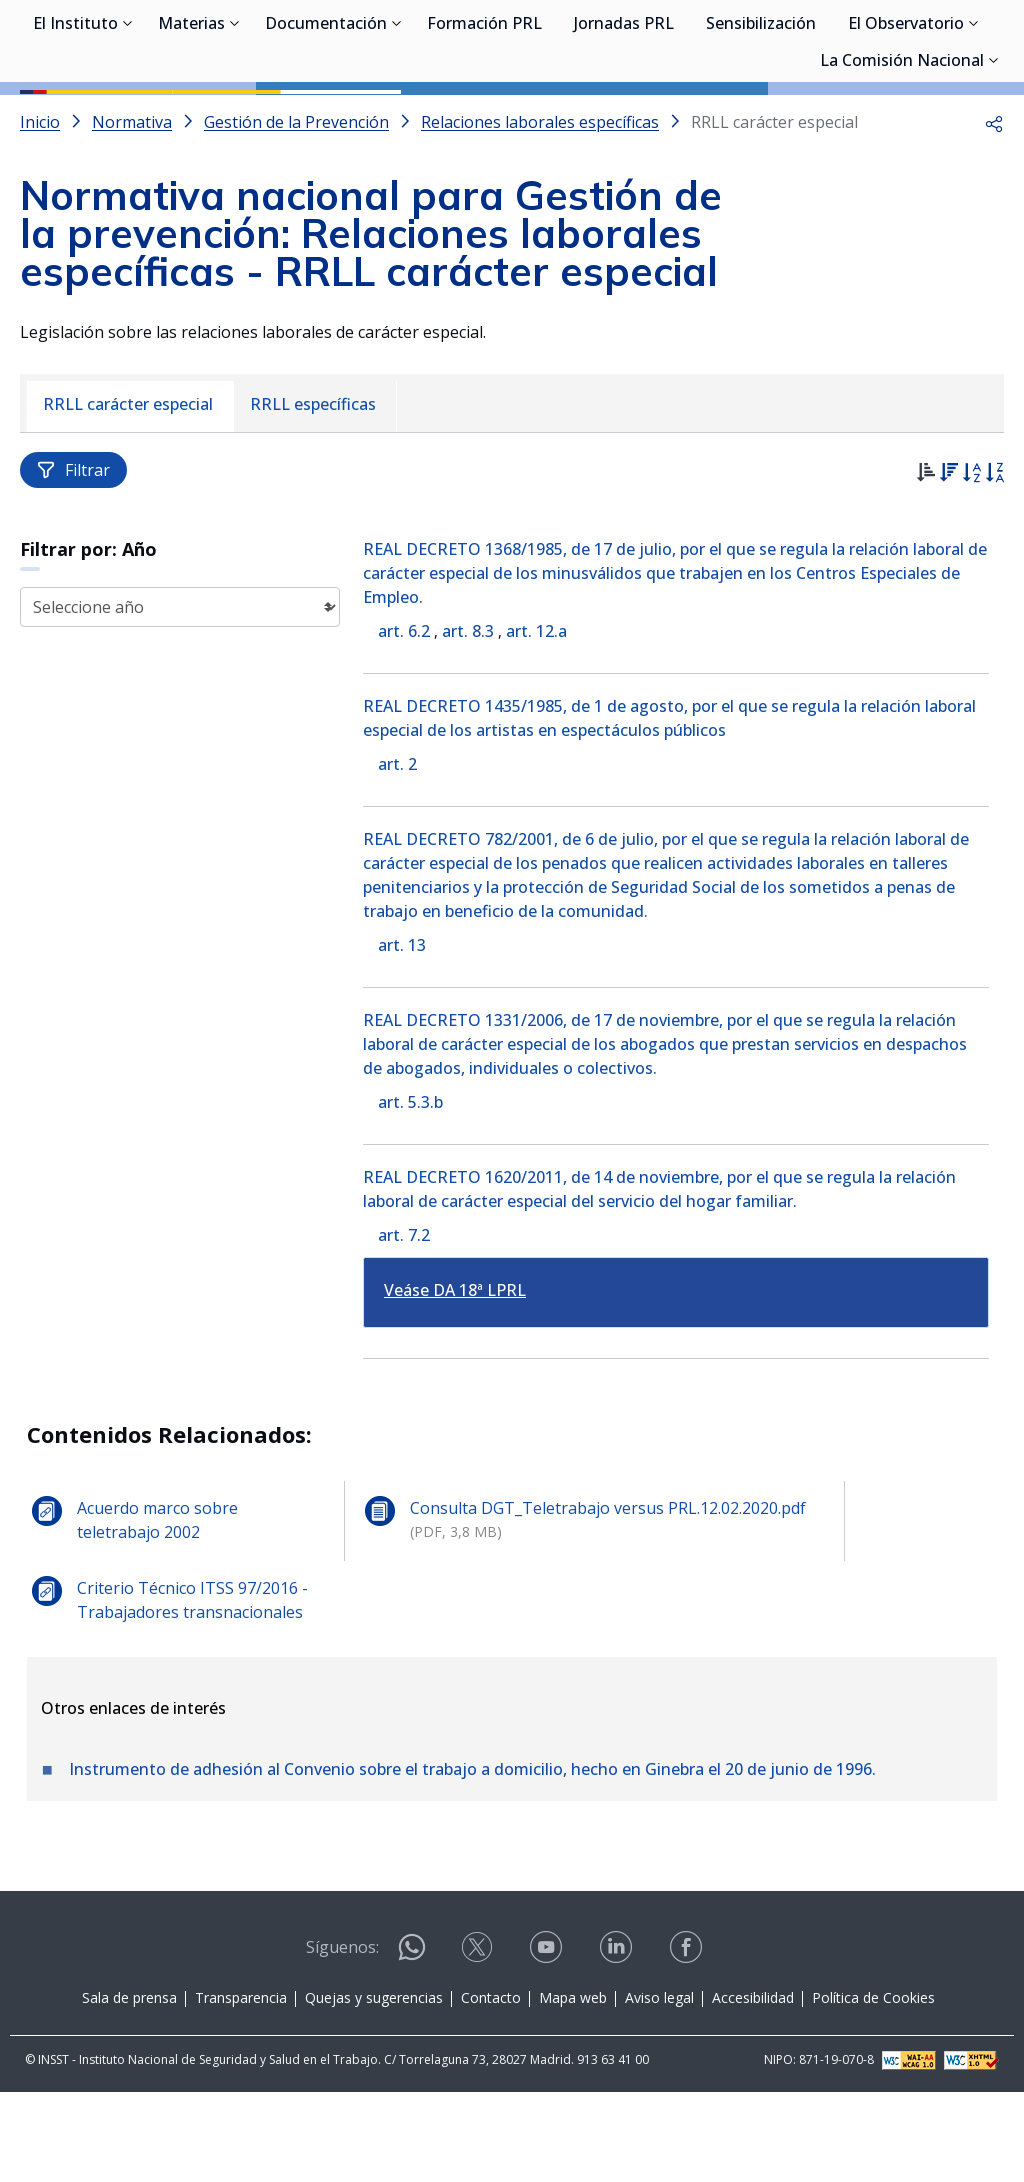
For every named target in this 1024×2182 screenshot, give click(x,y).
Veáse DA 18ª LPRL (455, 1380)
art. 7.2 (404, 1325)
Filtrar (73, 560)
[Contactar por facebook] (688, 2043)
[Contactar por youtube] (548, 2043)
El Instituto (75, 120)
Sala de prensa (129, 2087)
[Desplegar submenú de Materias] (235, 118)
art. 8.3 (468, 721)
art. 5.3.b (410, 1192)
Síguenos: (342, 2037)
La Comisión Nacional (902, 157)
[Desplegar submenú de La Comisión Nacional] (994, 155)
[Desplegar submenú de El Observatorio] (974, 118)
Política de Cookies (873, 2087)
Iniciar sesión (928, 45)
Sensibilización (761, 120)
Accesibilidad (753, 2087)
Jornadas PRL (624, 120)
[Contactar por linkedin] (618, 2043)
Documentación (326, 120)
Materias (191, 120)
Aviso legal (659, 2087)
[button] (994, 212)
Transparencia (241, 2087)
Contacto (491, 2087)
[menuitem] (130, 496)
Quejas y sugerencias (374, 2087)
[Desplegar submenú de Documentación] (397, 118)
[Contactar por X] (479, 2043)
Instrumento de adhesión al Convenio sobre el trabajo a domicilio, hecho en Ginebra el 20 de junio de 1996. (472, 1859)
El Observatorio (906, 120)
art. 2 (397, 854)
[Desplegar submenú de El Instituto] (128, 118)
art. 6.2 (404, 721)
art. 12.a (536, 721)
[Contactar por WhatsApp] (412, 2045)
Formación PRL (484, 120)
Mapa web (573, 2087)
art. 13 (402, 1035)
